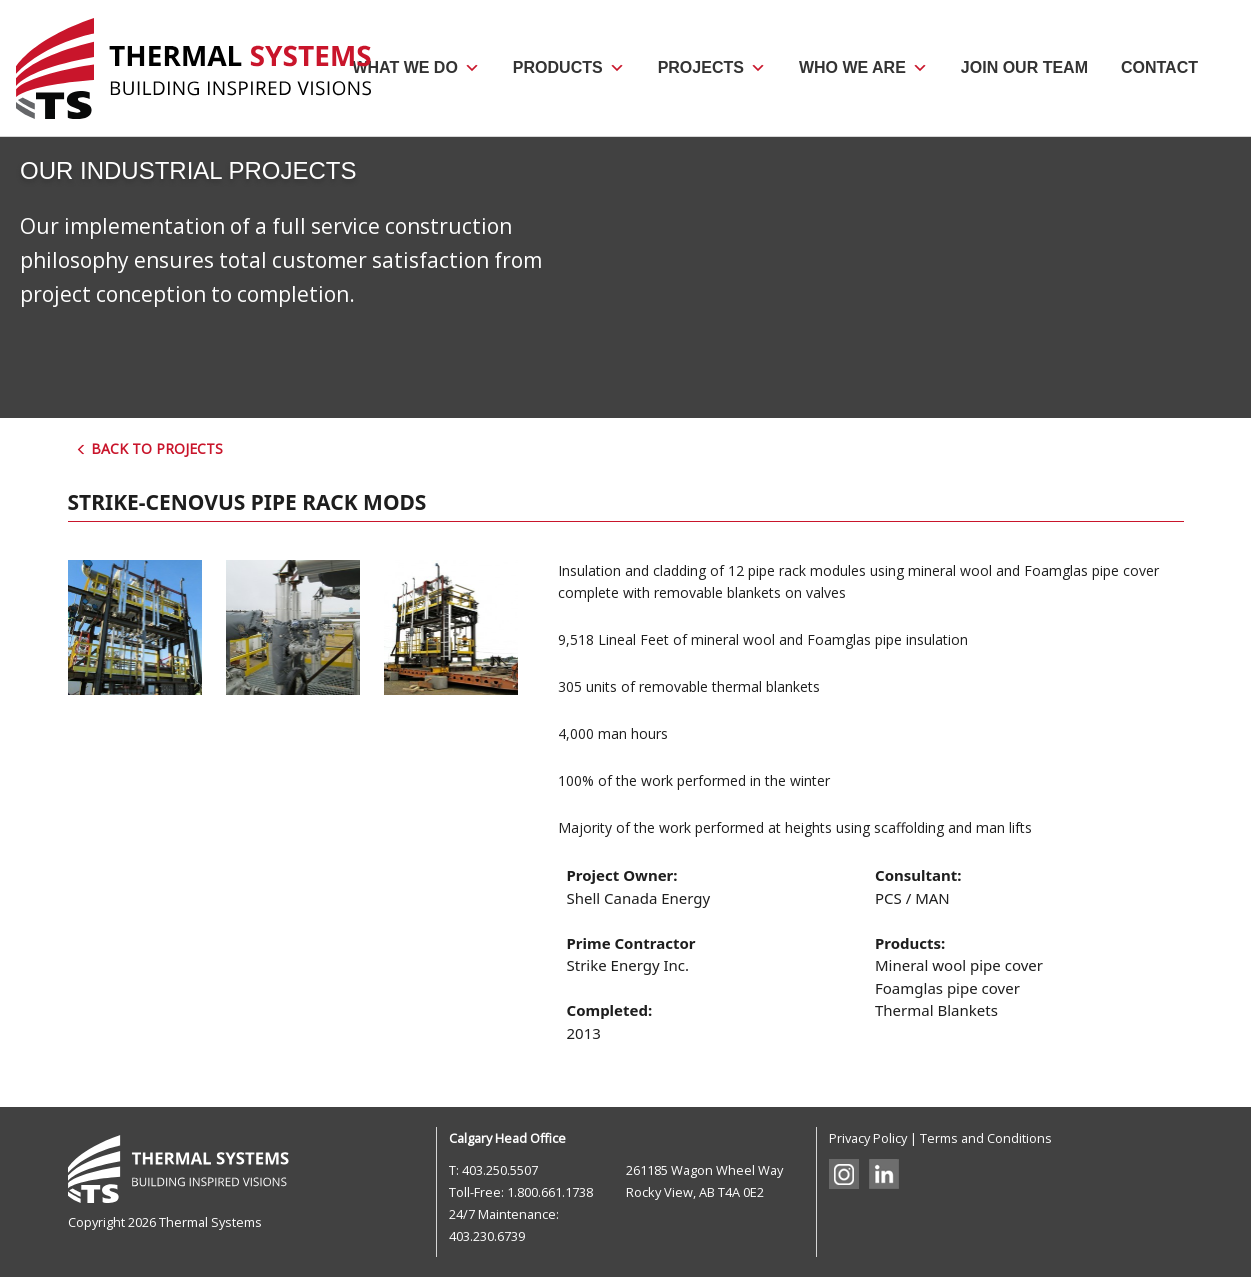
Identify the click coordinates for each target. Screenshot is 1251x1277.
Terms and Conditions (986, 1138)
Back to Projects (149, 448)
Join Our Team (1024, 67)
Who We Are (863, 67)
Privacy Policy (868, 1138)
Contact (1159, 67)
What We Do (415, 67)
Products (569, 67)
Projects (712, 67)
